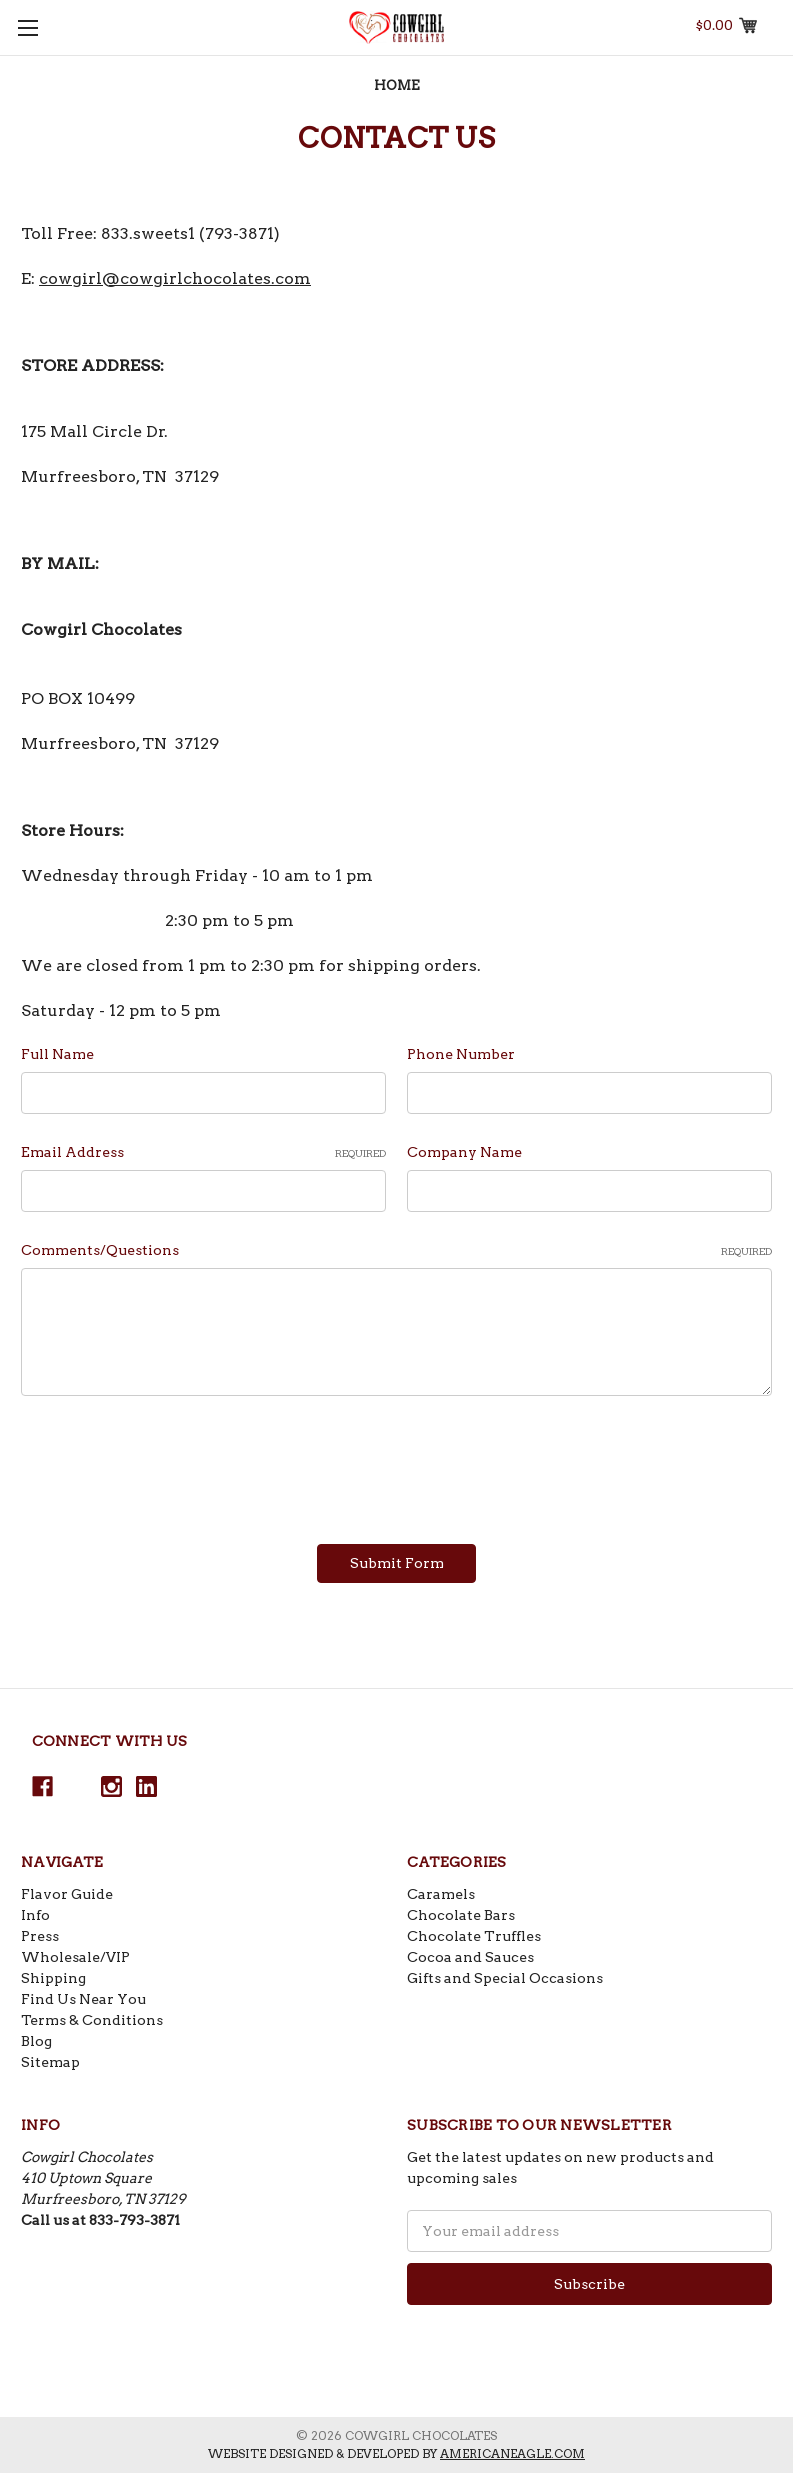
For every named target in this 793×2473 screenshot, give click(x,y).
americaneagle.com (512, 2453)
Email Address (203, 1153)
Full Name (57, 1054)
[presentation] (173, 1463)
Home (397, 85)
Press (40, 1936)
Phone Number (461, 1054)
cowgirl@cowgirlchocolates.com (175, 278)
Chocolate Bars (461, 1915)
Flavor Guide (67, 1894)
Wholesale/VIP (75, 1957)
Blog (36, 2041)
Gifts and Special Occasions (505, 1978)
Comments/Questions (396, 1251)
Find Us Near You (83, 1999)
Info (35, 1915)
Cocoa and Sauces (470, 1957)
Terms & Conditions (92, 2020)
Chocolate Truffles (474, 1936)
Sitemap (50, 2062)
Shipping (53, 1978)
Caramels (441, 1894)
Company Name (464, 1152)
